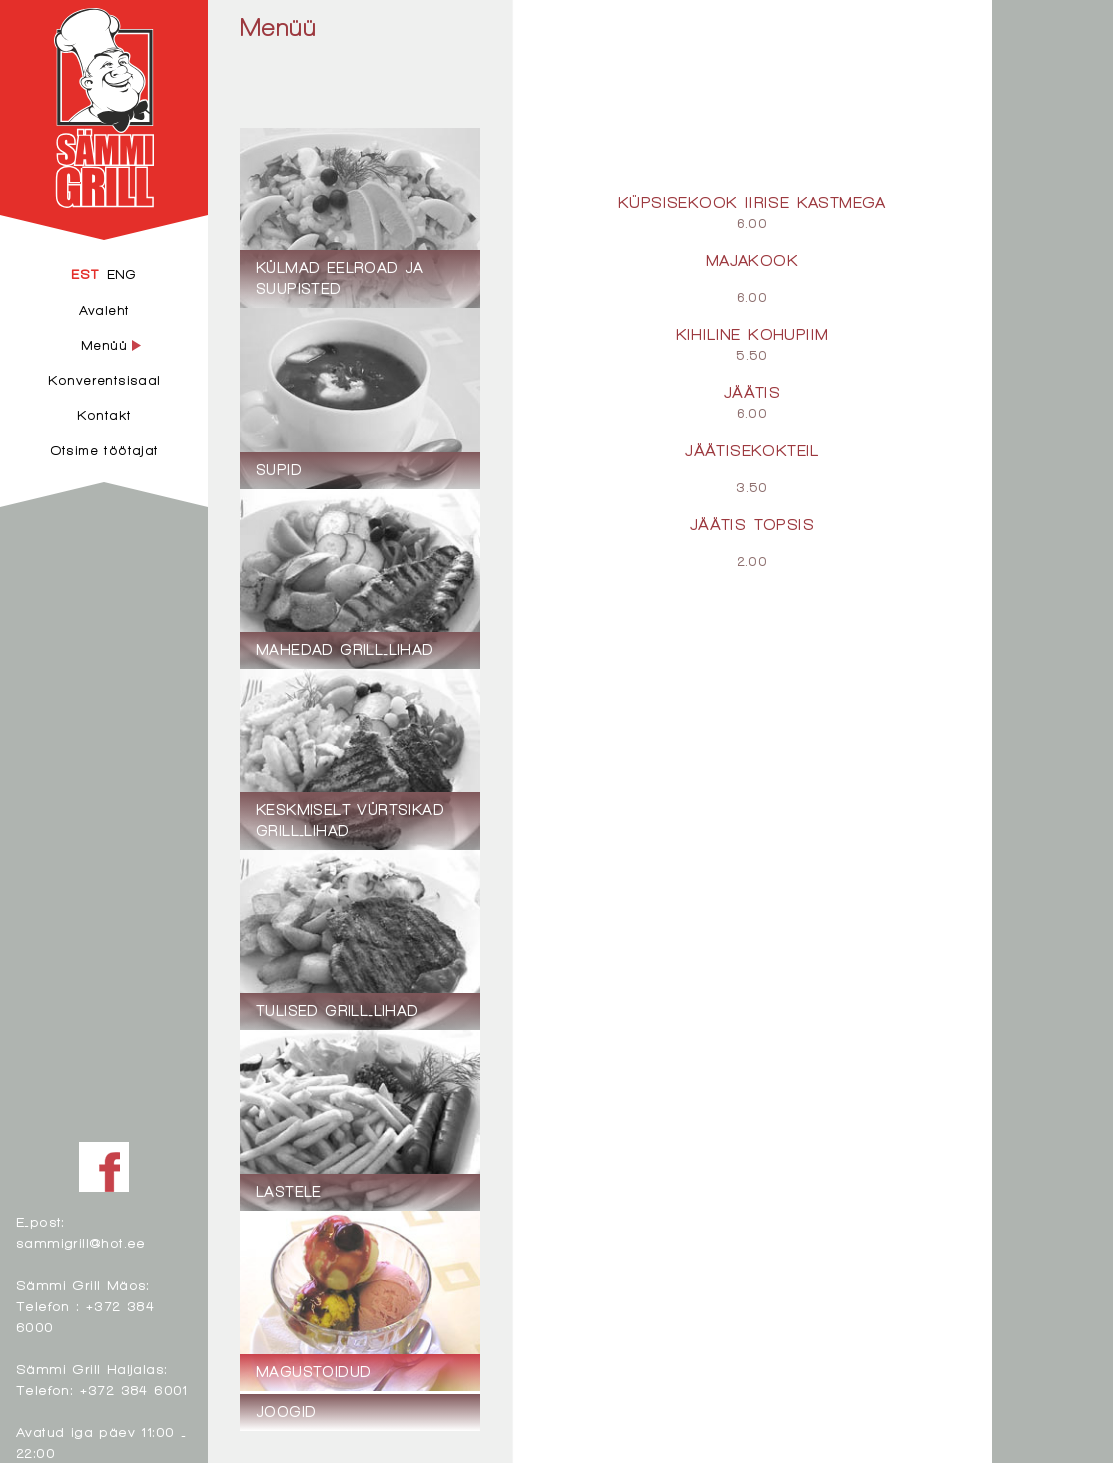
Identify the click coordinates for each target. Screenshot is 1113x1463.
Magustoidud (619, 26)
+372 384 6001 (134, 1389)
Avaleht (104, 310)
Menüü (278, 26)
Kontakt (104, 415)
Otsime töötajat (104, 450)
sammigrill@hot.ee (81, 1242)
